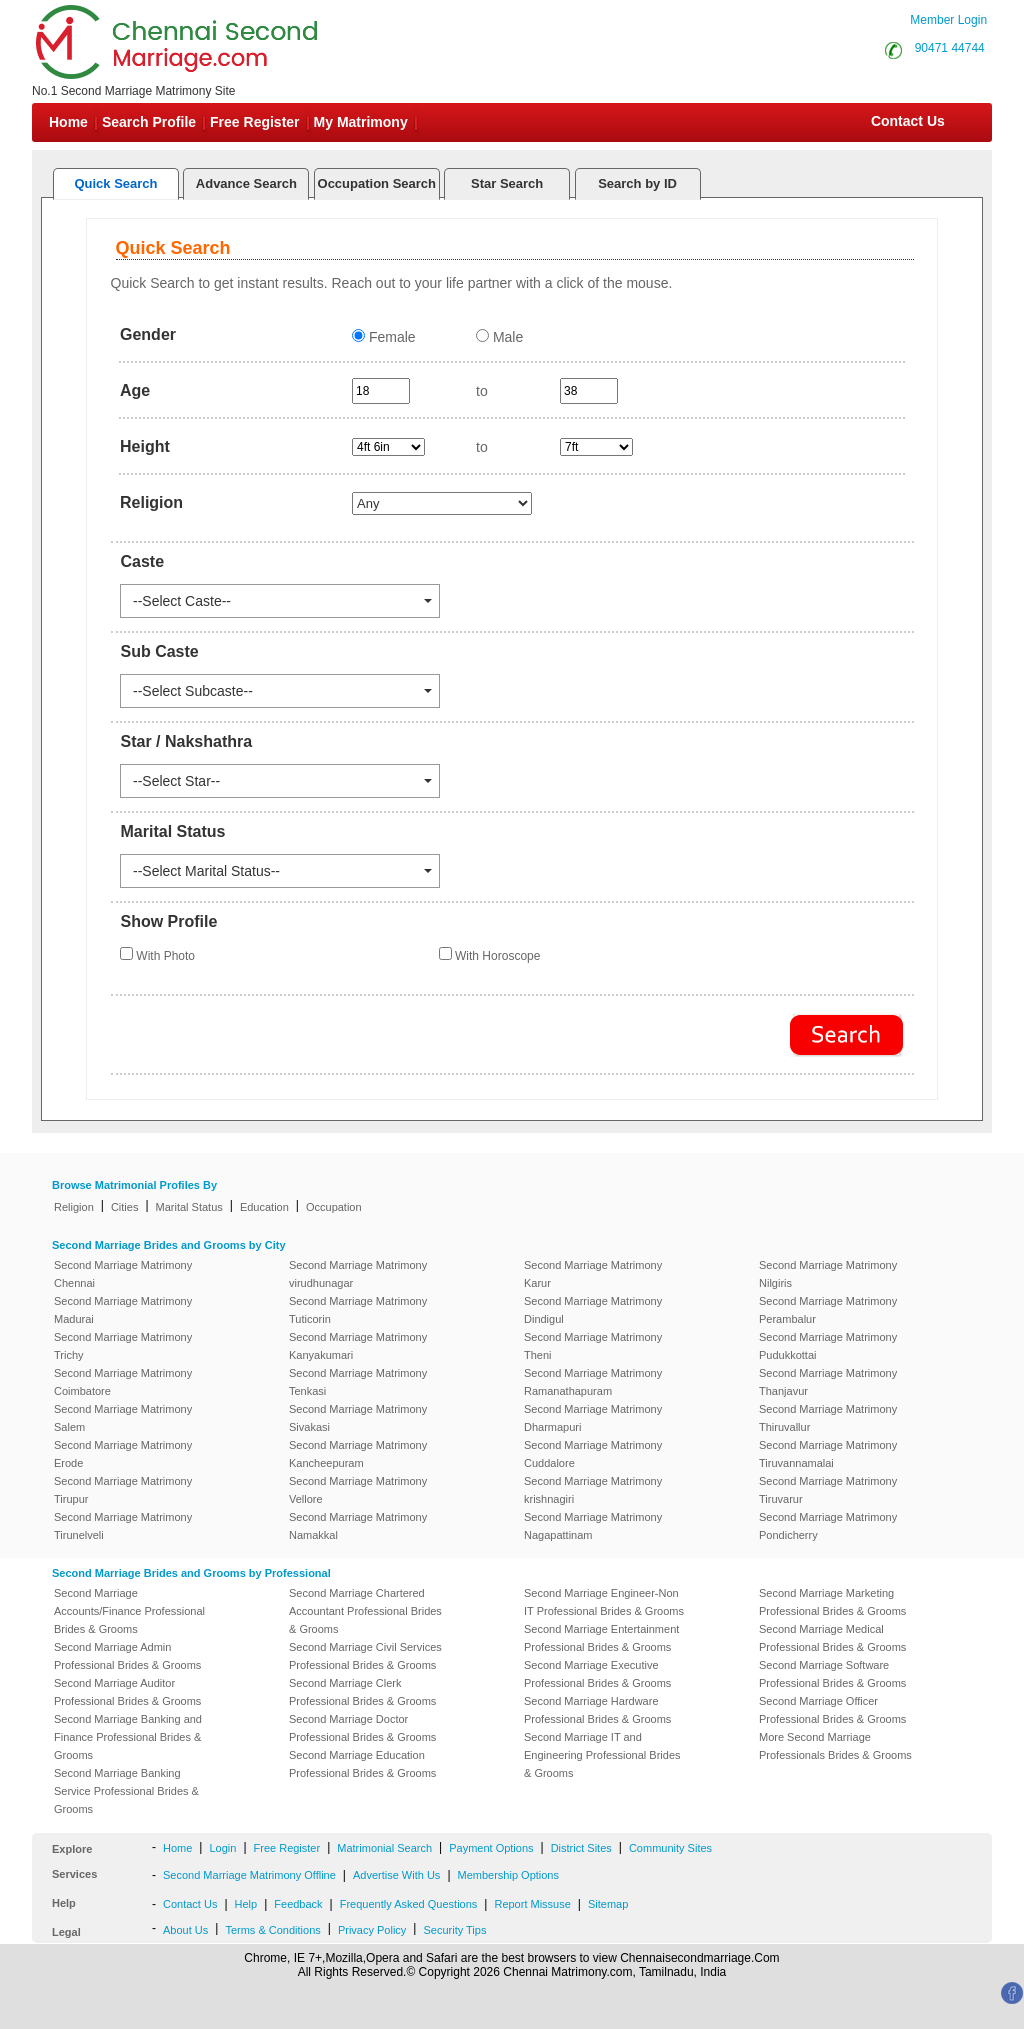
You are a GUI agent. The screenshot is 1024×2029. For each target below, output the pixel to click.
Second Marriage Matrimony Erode (123, 1454)
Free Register (254, 122)
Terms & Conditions (272, 1930)
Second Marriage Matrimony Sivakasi (358, 1418)
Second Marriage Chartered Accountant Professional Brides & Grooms (365, 1611)
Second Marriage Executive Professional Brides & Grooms (597, 1674)
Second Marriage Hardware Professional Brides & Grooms (597, 1710)
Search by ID (637, 183)
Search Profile (149, 122)
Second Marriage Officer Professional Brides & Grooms (832, 1710)
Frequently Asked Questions (409, 1904)
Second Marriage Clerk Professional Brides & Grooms (362, 1692)
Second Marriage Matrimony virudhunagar (358, 1274)
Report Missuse (532, 1904)
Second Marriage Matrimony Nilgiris (828, 1274)
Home (68, 122)
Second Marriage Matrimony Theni (593, 1346)
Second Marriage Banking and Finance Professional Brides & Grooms (128, 1737)
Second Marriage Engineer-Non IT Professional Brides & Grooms (604, 1602)
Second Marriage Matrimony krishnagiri (593, 1490)
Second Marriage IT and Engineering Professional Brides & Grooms (602, 1755)
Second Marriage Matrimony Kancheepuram (358, 1454)
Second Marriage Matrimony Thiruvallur (828, 1418)
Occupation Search (377, 183)
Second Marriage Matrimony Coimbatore (123, 1382)
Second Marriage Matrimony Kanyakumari (358, 1346)
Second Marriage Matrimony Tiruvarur (828, 1490)
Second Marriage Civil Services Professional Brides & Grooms (365, 1656)
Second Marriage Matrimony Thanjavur (828, 1382)
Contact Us (906, 121)
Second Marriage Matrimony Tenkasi (358, 1382)
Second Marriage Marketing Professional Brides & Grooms (832, 1602)
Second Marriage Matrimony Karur (593, 1274)
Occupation (334, 1207)
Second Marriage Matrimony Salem (123, 1418)
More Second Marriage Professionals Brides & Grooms (835, 1746)
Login (222, 1848)
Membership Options (509, 1875)
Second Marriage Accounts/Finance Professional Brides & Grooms (129, 1611)
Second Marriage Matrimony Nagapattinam (593, 1526)
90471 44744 (950, 48)
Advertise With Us (396, 1875)
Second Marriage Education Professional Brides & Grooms (362, 1764)
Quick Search (115, 183)
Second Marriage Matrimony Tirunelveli (123, 1526)
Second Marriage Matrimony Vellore (358, 1490)
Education (264, 1207)
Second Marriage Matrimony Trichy (123, 1346)
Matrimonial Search (384, 1848)
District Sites (581, 1848)
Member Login (948, 20)
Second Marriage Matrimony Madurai (123, 1310)
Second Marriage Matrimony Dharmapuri (593, 1418)
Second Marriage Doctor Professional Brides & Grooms (362, 1728)
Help (246, 1904)
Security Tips (454, 1930)
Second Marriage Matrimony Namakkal (358, 1526)
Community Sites (670, 1848)
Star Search (507, 183)
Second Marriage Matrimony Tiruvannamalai (828, 1454)
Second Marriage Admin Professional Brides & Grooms (127, 1656)
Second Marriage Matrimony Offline (249, 1875)
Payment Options (491, 1848)
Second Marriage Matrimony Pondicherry (828, 1526)
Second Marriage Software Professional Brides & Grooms (832, 1674)
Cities (125, 1207)
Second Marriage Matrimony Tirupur (123, 1490)
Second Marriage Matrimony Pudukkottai (828, 1346)
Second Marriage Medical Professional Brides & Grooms (832, 1638)
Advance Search (246, 183)
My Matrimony (361, 122)
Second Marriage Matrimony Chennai (123, 1274)
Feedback (298, 1904)
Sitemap (608, 1904)
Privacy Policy (372, 1930)
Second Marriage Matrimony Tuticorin (358, 1310)
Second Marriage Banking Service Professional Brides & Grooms (126, 1791)
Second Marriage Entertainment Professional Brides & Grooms (601, 1638)
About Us (185, 1930)
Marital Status (189, 1207)
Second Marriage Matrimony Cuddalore (593, 1454)
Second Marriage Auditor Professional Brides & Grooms (127, 1692)
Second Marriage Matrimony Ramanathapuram (593, 1382)
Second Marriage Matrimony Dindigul (593, 1310)
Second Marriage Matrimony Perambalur (828, 1310)
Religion (74, 1207)
